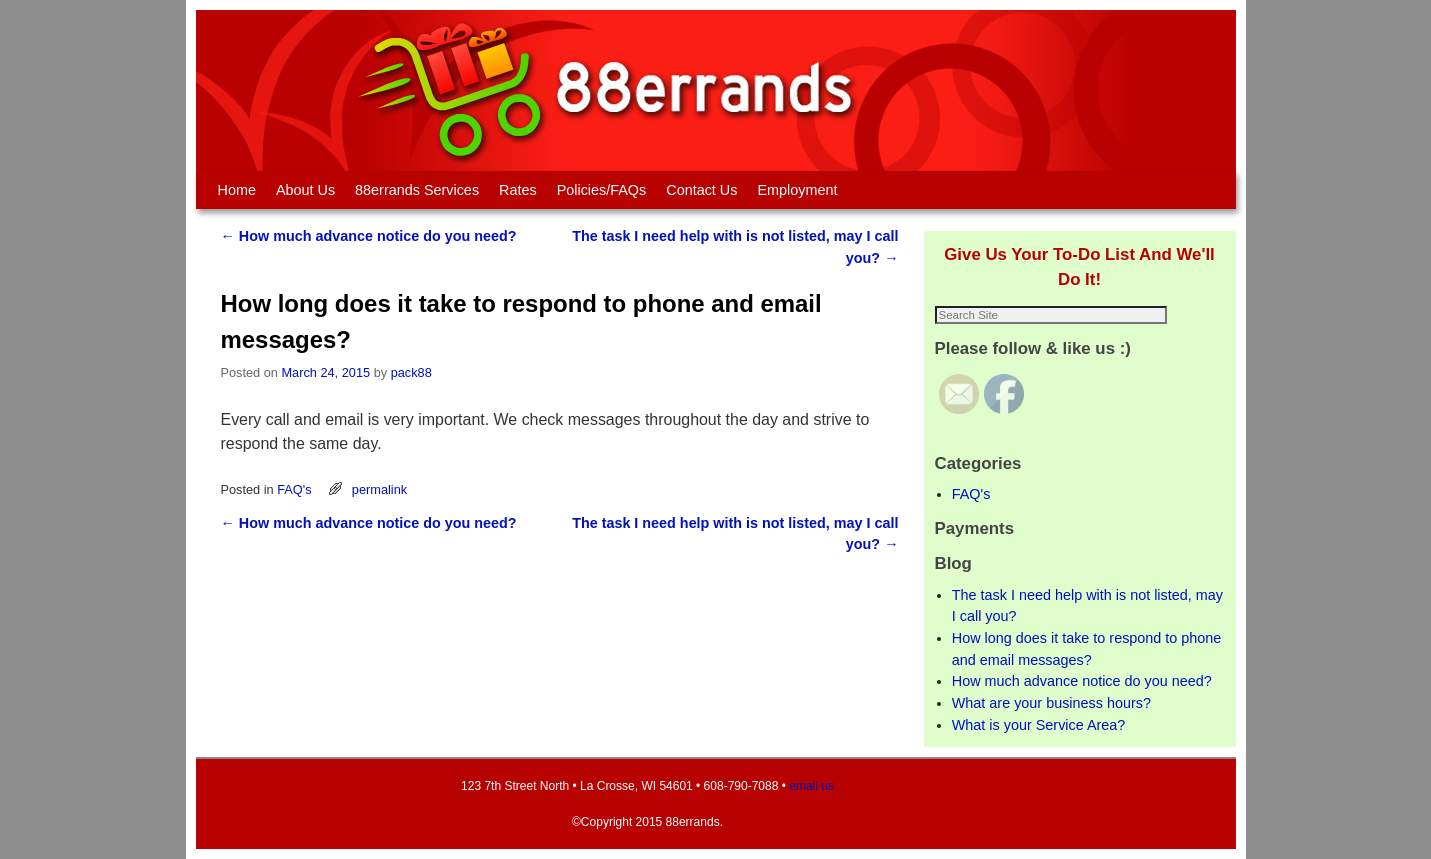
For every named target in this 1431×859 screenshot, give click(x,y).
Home (237, 190)
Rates (518, 190)
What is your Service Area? (1039, 725)
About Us (305, 190)
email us (811, 786)
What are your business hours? (1051, 703)
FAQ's (294, 489)
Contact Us (701, 190)
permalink (379, 489)
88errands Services (417, 190)
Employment (797, 190)
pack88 (411, 372)
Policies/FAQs (602, 190)
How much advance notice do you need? (369, 236)
